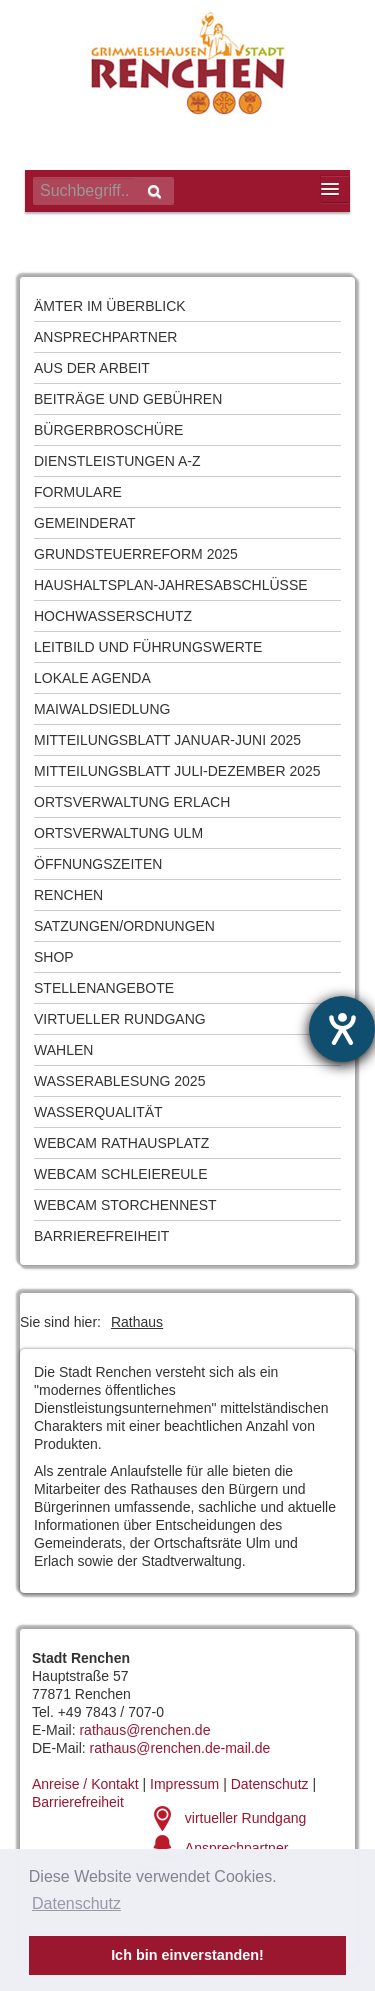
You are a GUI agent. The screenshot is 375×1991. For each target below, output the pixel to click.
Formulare (78, 492)
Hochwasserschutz (113, 616)
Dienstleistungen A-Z (117, 461)
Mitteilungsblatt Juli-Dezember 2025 (177, 771)
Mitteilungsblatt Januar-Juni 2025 (167, 740)
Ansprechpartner (105, 337)
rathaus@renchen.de (144, 1730)
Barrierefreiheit (101, 1236)
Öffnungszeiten (98, 864)
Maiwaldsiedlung (102, 709)
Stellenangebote (104, 988)
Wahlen (63, 1050)
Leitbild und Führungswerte (148, 647)
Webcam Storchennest (125, 1205)
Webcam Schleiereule (120, 1174)
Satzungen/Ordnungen (124, 926)
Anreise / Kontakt (85, 1784)
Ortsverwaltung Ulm (118, 833)
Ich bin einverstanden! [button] (187, 1955)
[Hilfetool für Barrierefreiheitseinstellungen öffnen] (342, 1029)
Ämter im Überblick (110, 306)
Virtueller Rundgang (120, 1019)
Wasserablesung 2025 (119, 1081)
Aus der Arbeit (92, 368)
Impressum (184, 1784)
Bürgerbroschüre (108, 430)
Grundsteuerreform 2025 (136, 554)
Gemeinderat (85, 523)
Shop (54, 957)
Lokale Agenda (92, 678)
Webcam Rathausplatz (121, 1143)
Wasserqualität (98, 1112)
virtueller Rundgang (245, 1818)
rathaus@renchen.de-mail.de (180, 1748)
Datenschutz (270, 1784)
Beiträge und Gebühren (128, 399)
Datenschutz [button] (76, 1903)
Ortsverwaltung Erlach (132, 802)
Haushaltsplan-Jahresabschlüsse (171, 585)
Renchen (68, 895)
